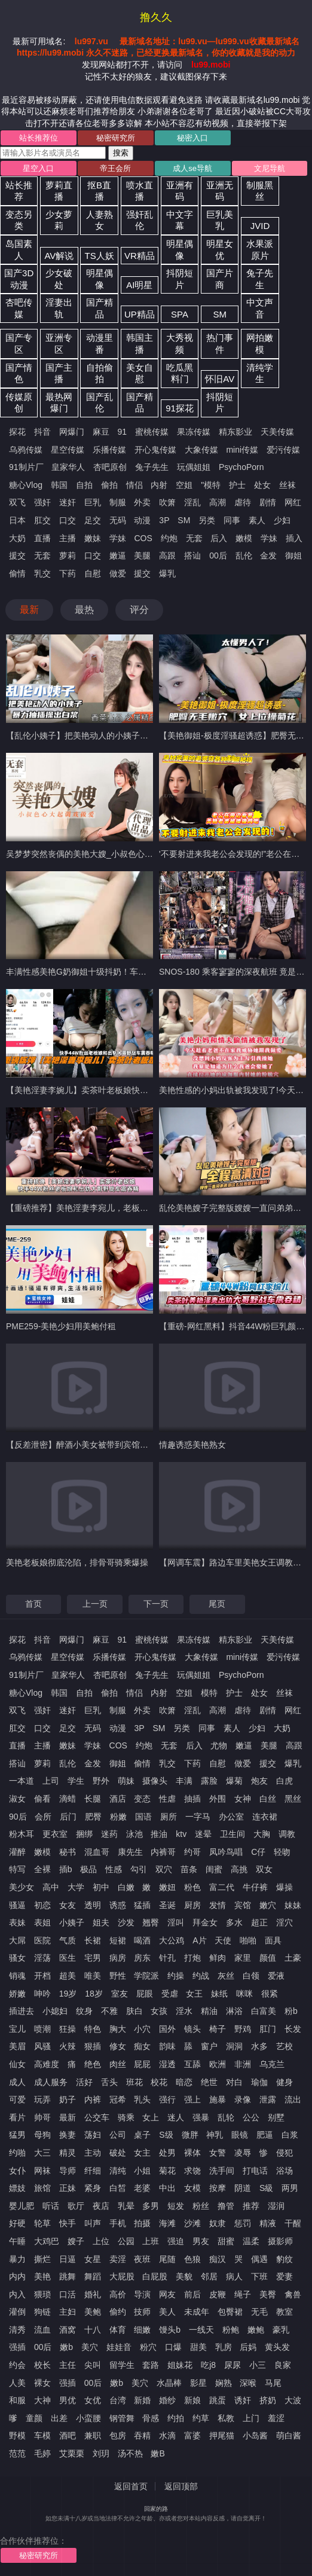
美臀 (267, 2294)
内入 (17, 2294)
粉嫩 (118, 1816)
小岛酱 (255, 2435)
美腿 (142, 555)
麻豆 (101, 432)
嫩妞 (167, 1887)
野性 (117, 1975)
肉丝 (117, 2064)
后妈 (248, 2347)
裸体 (192, 2152)
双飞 (17, 502)
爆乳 (167, 573)
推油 (159, 1834)
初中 (101, 1887)
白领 (251, 1975)
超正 (259, 1922)
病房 (117, 1957)
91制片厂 (26, 467)
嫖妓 (17, 2188)
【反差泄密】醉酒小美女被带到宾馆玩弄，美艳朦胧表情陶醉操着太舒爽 (140, 1444)
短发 (175, 2206)
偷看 (42, 1798)
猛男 (17, 2134)
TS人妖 (99, 256)
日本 (17, 520)
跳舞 (67, 2276)
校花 (159, 2082)
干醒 (293, 2223)
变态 (142, 1798)
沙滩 (192, 2223)
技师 (142, 2311)
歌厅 (76, 2206)
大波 (293, 2400)
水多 (259, 2046)
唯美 (92, 1975)
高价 (117, 2294)
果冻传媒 (193, 432)
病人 (234, 2276)
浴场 (284, 2170)
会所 (43, 1816)
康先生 (130, 1852)
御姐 (293, 555)
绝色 (92, 2064)
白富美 (263, 2011)
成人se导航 (192, 168)
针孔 (167, 1957)
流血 (42, 2329)
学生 (76, 1781)
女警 (217, 2152)
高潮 (217, 502)
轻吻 (282, 1852)
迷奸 (67, 502)
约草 (200, 2418)
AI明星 (139, 285)
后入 (218, 538)
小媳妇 (55, 2011)
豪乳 (281, 2329)
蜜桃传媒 (152, 432)
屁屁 (142, 2064)
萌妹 (126, 1781)
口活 (67, 2294)
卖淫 (117, 2259)
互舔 (192, 2064)
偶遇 (259, 2259)
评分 (139, 610)
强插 (17, 2347)
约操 (175, 1975)
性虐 (167, 1798)
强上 (192, 2099)
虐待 (242, 502)
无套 (194, 538)
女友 (67, 1905)
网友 (167, 2294)
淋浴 (234, 2011)
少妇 (282, 520)
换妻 (67, 2134)
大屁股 (121, 2276)
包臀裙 (230, 2311)
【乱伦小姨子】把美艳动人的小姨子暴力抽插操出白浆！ (110, 735)
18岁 (94, 1993)
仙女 (17, 2064)
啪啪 (248, 1940)
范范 (17, 2453)
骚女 (17, 1957)
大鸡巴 (46, 2241)
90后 (18, 1816)
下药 (67, 573)
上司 (50, 1781)
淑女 (17, 1798)
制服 (117, 502)
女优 (92, 2400)
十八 (92, 2329)
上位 (101, 2241)
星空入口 (38, 168)
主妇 (67, 2311)
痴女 (142, 2046)
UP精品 (139, 314)
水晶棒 (169, 2383)
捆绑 (84, 1834)
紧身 (92, 2188)
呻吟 (42, 1993)
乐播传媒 (109, 449)
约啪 (17, 2152)
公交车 (96, 2117)
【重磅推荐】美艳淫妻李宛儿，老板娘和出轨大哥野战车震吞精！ (127, 1208)
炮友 (259, 1781)
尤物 (218, 1745)
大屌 (17, 1940)
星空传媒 (67, 449)
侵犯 (284, 2152)
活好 (84, 2082)
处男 (167, 2152)
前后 (192, 2294)
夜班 (142, 2259)
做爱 (117, 573)
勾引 (138, 1869)
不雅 (109, 2011)
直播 (42, 538)
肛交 (42, 520)
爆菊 (234, 1781)
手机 (117, 2223)
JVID (260, 226)
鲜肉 (217, 1957)
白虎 (284, 1781)
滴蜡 (67, 1798)
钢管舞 (121, 2418)
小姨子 (71, 1922)
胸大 (117, 2029)
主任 (67, 2365)
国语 (143, 1816)
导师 (67, 2170)
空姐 (184, 485)
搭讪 (192, 555)
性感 (113, 1869)
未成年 (196, 2311)
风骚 (42, 2046)
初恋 (42, 1905)
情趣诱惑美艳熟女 (192, 1444)
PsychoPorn (241, 467)
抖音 (42, 432)
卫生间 (232, 1834)
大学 (76, 1887)
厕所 (168, 1816)
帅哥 (42, 2117)
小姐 (142, 2170)
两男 (290, 2188)
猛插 (142, 1905)
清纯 (117, 2170)
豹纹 (284, 2259)
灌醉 (17, 1852)
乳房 (223, 2347)
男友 (200, 2241)
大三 (42, 2152)
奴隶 (217, 2223)
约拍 (175, 2418)
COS (143, 538)
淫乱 (192, 502)
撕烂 (42, 2259)
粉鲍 (230, 2329)
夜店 (101, 2206)
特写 (17, 1869)
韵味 (167, 2046)
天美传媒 (277, 432)
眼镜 (239, 2134)
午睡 (17, 2241)
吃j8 (208, 2365)
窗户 (209, 2046)
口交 (67, 520)
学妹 (117, 538)
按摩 (217, 2188)
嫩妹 (92, 538)
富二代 (221, 1887)
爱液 (276, 1975)
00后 (218, 555)
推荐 (251, 2206)
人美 (17, 2383)
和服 (17, 2400)
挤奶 (267, 2400)
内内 (17, 2276)
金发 (268, 555)
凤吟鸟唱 (226, 1852)
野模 (17, 2435)
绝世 (209, 2082)
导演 (142, 2294)
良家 (282, 2365)
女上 (150, 2117)
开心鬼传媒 (155, 449)
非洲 (242, 2064)
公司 (117, 2134)
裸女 (42, 2383)
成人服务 (51, 2082)
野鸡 (242, 2029)
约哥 (192, 1852)
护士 (237, 485)
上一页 (95, 1604)
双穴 (163, 1869)
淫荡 (42, 1957)
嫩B (157, 2453)
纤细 (92, 2170)
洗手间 (221, 2170)
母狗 (42, 2134)
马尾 (273, 2383)
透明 (92, 1905)
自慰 (92, 573)
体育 (117, 2329)
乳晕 (126, 2206)
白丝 (267, 1798)
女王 (194, 1993)
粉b (291, 2011)
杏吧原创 (110, 467)
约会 (17, 2365)
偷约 (117, 2311)
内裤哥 (163, 1852)
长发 (293, 2029)
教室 (284, 2311)
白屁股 (154, 2276)
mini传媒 (242, 449)
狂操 (67, 2029)
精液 (267, 2223)
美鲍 (92, 2311)
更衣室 (55, 1834)
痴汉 (217, 2259)
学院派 (146, 1975)
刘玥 (101, 2453)
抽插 (192, 1798)
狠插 (92, 2046)
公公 (251, 2117)
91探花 (180, 408)
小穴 (142, 2029)
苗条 (189, 1869)
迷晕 (203, 1834)
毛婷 (42, 2453)
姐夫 (101, 1922)
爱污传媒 (283, 449)
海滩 (167, 2223)
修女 (117, 2046)
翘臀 (150, 1922)
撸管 (226, 2206)
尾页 (217, 1604)
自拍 (84, 485)
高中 (50, 1887)
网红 (293, 502)
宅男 (92, 1957)
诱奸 (242, 2400)
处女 (262, 485)
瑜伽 (259, 2082)
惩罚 (242, 2223)
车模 (42, 2435)
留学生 (121, 2365)
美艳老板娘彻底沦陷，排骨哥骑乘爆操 (77, 1562)
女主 (142, 2152)
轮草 (42, 2223)
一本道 (21, 1781)
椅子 (217, 2029)
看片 (17, 2117)
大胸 (261, 1834)
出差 (59, 2418)
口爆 (173, 2347)
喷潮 (42, 2029)
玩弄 (42, 2099)
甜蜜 (226, 2241)
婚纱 (167, 2400)
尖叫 (92, 2365)
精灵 (67, 2152)
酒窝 (67, 2329)
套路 (150, 2365)
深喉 (248, 2383)
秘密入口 (192, 137)
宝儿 (17, 2029)
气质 (67, 1940)
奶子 (67, 2099)
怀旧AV (219, 379)
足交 (92, 520)
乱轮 (226, 2117)
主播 (67, 538)
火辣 (67, 2046)
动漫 (142, 520)
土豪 (293, 1957)
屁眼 (144, 1993)
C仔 (258, 1852)
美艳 (42, 2276)
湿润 (276, 2206)
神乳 (214, 2134)
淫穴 (284, 1922)
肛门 (267, 2029)
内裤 (92, 2099)
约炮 (169, 538)
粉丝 (200, 2206)
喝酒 (142, 1940)
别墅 (276, 2117)
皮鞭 (217, 2294)
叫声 (92, 2223)
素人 (257, 520)
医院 (42, 1940)
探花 (17, 432)
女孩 (159, 2011)
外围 (217, 1798)
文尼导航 (269, 168)
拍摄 (142, 2223)
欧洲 (217, 2064)
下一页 (156, 1604)
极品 (88, 1869)
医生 (67, 1957)
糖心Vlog (25, 485)
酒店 (117, 1798)
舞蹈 (92, 2276)
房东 (142, 1957)
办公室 (231, 1816)
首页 (33, 1604)
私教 (226, 2418)
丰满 (184, 1781)
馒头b (170, 2329)
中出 (167, 2188)
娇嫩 (17, 1993)
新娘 (192, 2400)
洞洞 (234, 2046)
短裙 (117, 1940)
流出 (293, 2099)
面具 (273, 1940)
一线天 (201, 2329)
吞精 (142, 2435)
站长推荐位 (38, 137)
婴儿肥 (21, 2206)
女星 (92, 2259)
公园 (126, 2241)
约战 (200, 1975)
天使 (223, 1940)
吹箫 (167, 502)
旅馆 (42, 2188)
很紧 (269, 1993)
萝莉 (67, 555)
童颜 (34, 2418)
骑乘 (126, 2117)
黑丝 (293, 1798)
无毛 (259, 2311)
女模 (192, 2188)
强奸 (42, 502)
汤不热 (130, 2453)
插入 (294, 538)
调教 (287, 1834)
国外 (167, 2029)
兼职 (92, 2435)
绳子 (242, 2294)
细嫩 (142, 2329)
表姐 (42, 1922)
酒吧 (67, 2435)
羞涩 (276, 2418)
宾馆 (242, 1905)
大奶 (17, 538)
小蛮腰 (88, 2418)
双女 (264, 1869)
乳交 (42, 573)
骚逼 (17, 1905)
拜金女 (205, 1922)
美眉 (17, 2046)
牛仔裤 (255, 1887)
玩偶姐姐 (193, 467)
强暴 (200, 2117)
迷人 (175, 2117)
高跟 (167, 555)
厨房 (192, 1905)
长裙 (92, 1940)
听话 (50, 2206)
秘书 (67, 1852)
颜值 (267, 1957)
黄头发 (277, 2347)
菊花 (167, 2170)
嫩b (66, 2347)
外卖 (142, 502)
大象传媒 (201, 449)
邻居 (209, 2276)
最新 (29, 610)
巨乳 (92, 502)
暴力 (17, 2259)
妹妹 (293, 1905)
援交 (17, 555)
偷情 (17, 573)
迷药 (109, 1834)
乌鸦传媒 (25, 449)
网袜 (42, 2170)
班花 (134, 2082)
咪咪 (244, 1993)
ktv (181, 1834)
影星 (198, 2383)
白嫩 (126, 1887)
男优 (67, 2400)
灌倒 (17, 2311)
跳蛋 (217, 2400)
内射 (159, 485)
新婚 (142, 2400)
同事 (232, 520)
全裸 (42, 1869)
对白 (234, 2082)
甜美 (198, 2347)
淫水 (184, 2011)
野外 (101, 1781)
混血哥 (96, 1852)
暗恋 (184, 2082)
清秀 (17, 2329)
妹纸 (219, 1993)
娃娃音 (118, 2347)
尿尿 (232, 2365)
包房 (117, 2435)
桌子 (142, 2134)
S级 (166, 2134)
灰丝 (226, 1975)
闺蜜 (214, 1869)
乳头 (142, 2099)
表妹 (17, 1922)
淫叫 (175, 1922)
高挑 (239, 1869)
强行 (167, 2099)
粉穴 (148, 2347)
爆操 (284, 1887)
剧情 (267, 502)
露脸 (209, 1781)
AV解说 (59, 256)
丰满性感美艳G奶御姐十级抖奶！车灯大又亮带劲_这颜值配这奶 (124, 971)
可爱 (17, 2099)
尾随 (167, 2259)
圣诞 (167, 1905)
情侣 (134, 485)
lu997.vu (91, 41)
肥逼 (264, 2134)
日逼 (67, 2259)
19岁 (68, 1993)
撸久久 (156, 17)
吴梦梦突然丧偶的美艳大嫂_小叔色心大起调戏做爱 (100, 854)
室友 (119, 1993)
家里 (242, 1957)
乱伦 (243, 555)
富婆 (192, 2435)
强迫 (175, 2241)
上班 (150, 2241)
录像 (242, 2099)
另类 (206, 520)
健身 (284, 2082)
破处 (117, 2152)
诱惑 (117, 1905)
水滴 (167, 2435)
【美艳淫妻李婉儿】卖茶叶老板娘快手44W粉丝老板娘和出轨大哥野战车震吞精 (152, 1090)
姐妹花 (179, 2365)
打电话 (255, 2170)
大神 (42, 2400)
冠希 (117, 2099)
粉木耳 (21, 1834)
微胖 (190, 2134)
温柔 (251, 2241)
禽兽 (293, 2294)
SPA (179, 314)
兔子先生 (152, 467)
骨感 (150, 2418)
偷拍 (109, 485)
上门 (251, 2418)
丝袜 (287, 485)
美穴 (89, 2347)
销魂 (17, 1975)
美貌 (184, 2276)
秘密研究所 (115, 137)
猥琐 (42, 2294)
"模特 (211, 485)
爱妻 (284, 2276)
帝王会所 (115, 168)
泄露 (267, 2099)
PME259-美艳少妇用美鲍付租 (61, 1326)
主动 (92, 2152)
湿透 (167, 2064)
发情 (217, 1905)
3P (164, 520)
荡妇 (92, 2134)
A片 (199, 1940)
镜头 (192, 2029)
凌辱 (242, 2152)
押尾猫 (221, 2435)
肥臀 (93, 1816)
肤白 (134, 2011)
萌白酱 (288, 2435)
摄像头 (154, 1781)
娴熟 (223, 2383)
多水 (234, 1922)
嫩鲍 (255, 2329)
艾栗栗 (71, 2453)
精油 (209, 2011)
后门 (68, 1816)
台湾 (117, 2400)
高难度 (46, 2064)
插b (65, 1869)
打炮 (192, 1957)
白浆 (290, 2134)
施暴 (217, 2099)
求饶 (192, 2170)
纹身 (84, 2011)
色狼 (192, 2259)
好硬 (17, 2223)
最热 (84, 610)
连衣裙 (264, 1816)
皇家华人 (68, 467)
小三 (257, 2365)
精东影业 (235, 432)
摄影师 (280, 2241)
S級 (266, 2188)
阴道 (242, 2188)
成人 (17, 2082)
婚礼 (92, 2294)
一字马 (197, 1816)
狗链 (42, 2311)
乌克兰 (272, 2064)
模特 (209, 1693)
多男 (150, 2206)
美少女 (21, 1887)
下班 (259, 2276)
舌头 (109, 2082)
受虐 (169, 1993)
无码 (117, 520)
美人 (167, 2311)
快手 (67, 2223)
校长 (42, 2365)
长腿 (92, 1798)
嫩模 (243, 538)
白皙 (117, 2188)
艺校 (284, 2046)
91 (122, 432)
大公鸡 (171, 1940)
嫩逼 (117, 555)
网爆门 (71, 432)
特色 (92, 2029)
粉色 (192, 1887)
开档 (42, 1975)
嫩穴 (267, 1905)
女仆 (17, 2170)
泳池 (134, 1834)
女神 (242, 1798)
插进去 (21, 2011)
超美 (67, 1975)
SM (220, 314)
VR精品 (139, 256)
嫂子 (76, 2241)
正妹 (67, 2188)
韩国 (59, 485)
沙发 (126, 1922)
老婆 (142, 2188)
